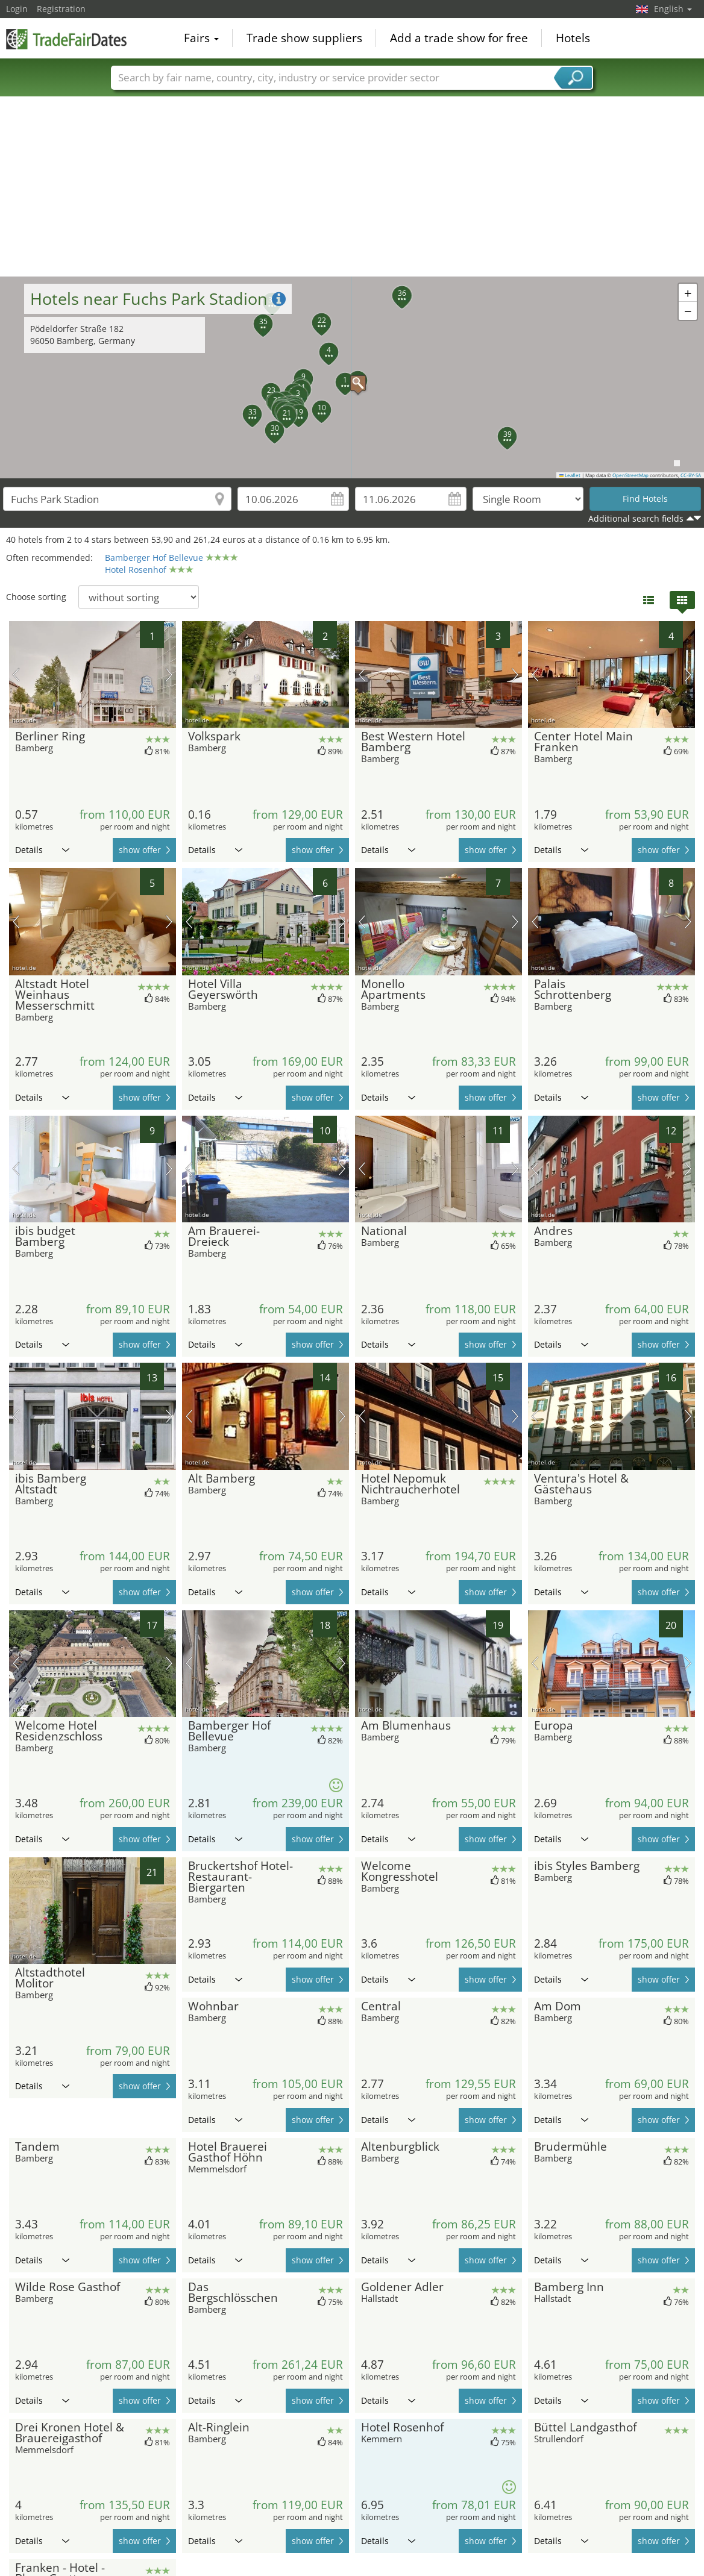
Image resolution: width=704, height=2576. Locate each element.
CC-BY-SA (690, 475)
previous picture (16, 674)
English (673, 8)
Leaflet (570, 475)
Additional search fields (636, 518)
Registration (61, 8)
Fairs (201, 38)
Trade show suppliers (304, 38)
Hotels (573, 38)
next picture (169, 674)
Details (42, 849)
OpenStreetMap (630, 475)
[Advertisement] (352, 186)
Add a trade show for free (459, 38)
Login (17, 8)
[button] (352, 377)
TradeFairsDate (66, 37)
